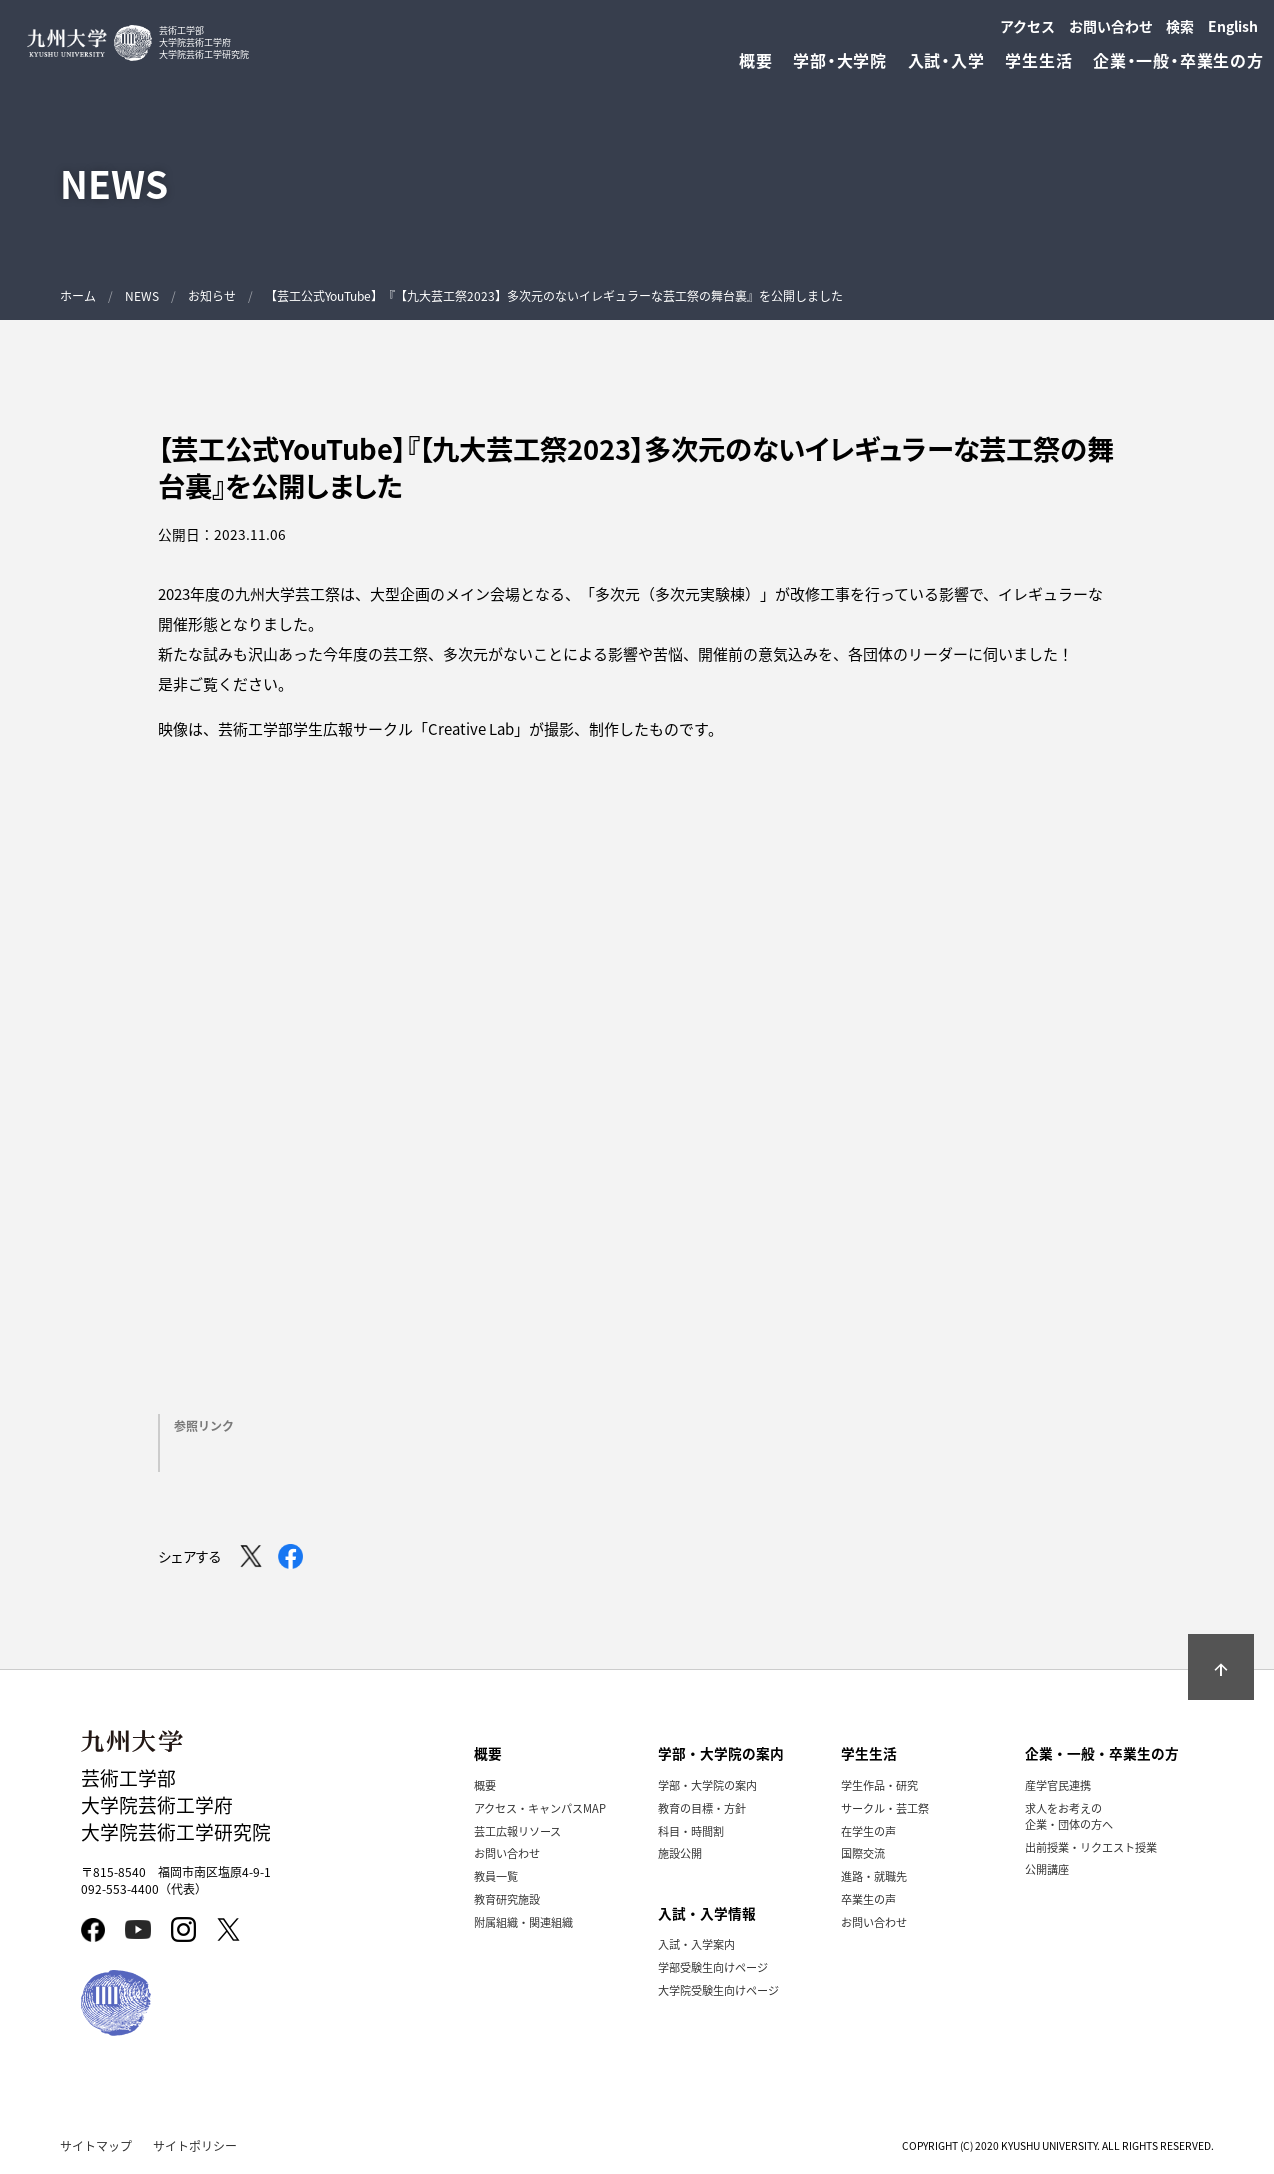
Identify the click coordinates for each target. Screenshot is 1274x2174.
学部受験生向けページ (713, 1967)
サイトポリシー (195, 2145)
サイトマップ (96, 2145)
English (1233, 26)
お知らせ (212, 295)
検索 (1180, 26)
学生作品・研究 (879, 1785)
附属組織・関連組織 (523, 1922)
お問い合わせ (1111, 26)
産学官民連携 (1058, 1785)
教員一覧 (496, 1876)
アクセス (1027, 26)
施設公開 (680, 1853)
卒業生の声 (868, 1899)
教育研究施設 (507, 1899)
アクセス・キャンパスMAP (540, 1808)
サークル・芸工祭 (885, 1808)
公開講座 (1047, 1869)
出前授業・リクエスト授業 (1091, 1847)
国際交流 (863, 1853)
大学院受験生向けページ (718, 1990)
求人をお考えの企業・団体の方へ (1069, 1816)
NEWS (142, 295)
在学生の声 (868, 1831)
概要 (485, 1785)
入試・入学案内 (696, 1944)
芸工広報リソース (517, 1831)
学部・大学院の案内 (707, 1785)
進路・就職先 (874, 1876)
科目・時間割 (691, 1831)
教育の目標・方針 (702, 1808)
